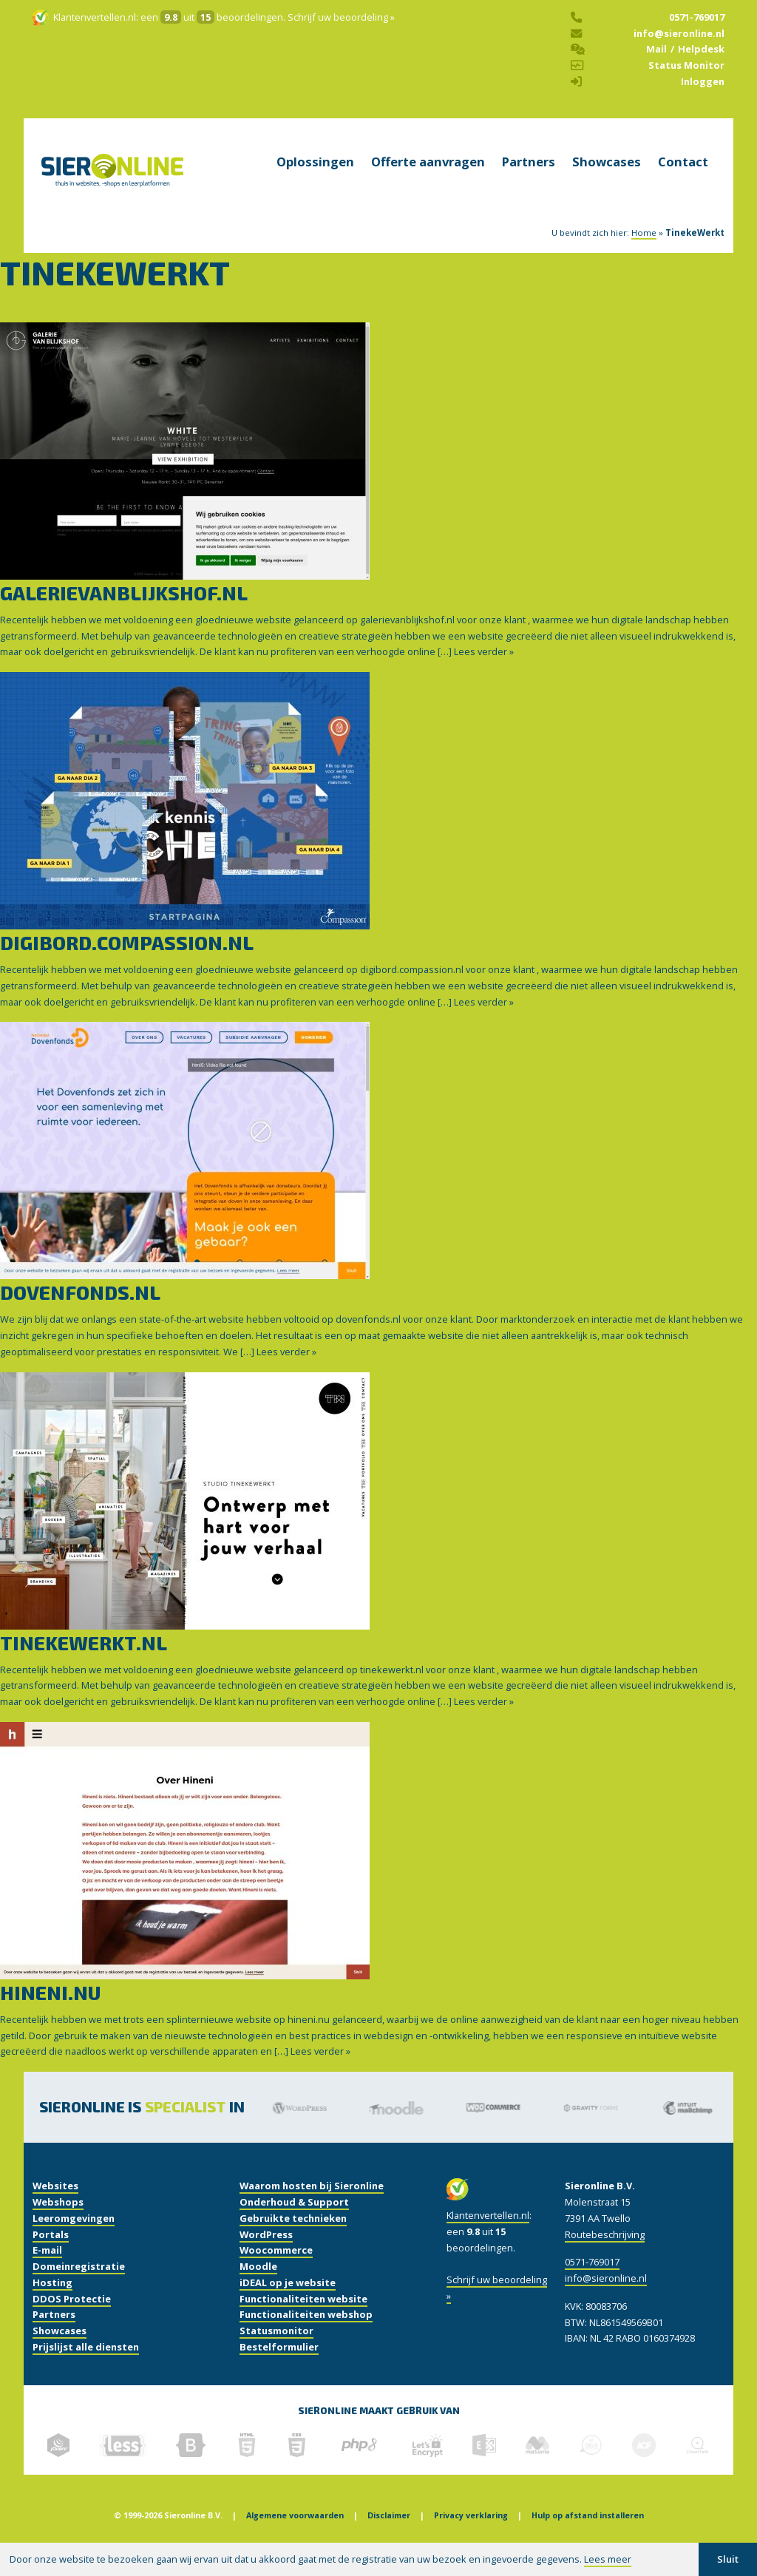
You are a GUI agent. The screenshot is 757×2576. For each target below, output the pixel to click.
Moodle (258, 2285)
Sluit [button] (728, 2559)
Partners (528, 181)
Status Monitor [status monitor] (686, 74)
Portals (51, 2253)
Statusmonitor (276, 2349)
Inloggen (702, 91)
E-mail (47, 2269)
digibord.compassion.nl (127, 961)
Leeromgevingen (74, 2237)
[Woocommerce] (496, 2126)
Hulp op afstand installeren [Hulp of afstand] (588, 2534)
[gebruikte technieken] (58, 2464)
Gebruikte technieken (293, 2237)
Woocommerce (276, 2269)
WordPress (266, 2253)
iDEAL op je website (288, 2301)
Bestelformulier (279, 2366)
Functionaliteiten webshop (306, 2333)
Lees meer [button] (607, 2559)
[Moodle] (399, 2126)
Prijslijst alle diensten (86, 2366)
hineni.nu (50, 2011)
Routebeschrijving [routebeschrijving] (605, 2253)
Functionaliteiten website (303, 2317)
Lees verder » (484, 670)
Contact (683, 181)
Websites (55, 2204)
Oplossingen (315, 181)
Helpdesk (701, 58)
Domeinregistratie (79, 2285)
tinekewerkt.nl (83, 1661)
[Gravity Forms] (593, 2126)
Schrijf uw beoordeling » (341, 26)
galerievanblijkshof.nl (124, 611)
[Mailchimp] (690, 2126)
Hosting (52, 2301)
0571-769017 (696, 26)
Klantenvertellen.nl (94, 26)
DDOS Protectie (72, 2317)
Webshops (58, 2221)
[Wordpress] (302, 2126)
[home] (112, 198)
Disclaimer (388, 2534)
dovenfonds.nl (80, 1311)
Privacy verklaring (471, 2534)
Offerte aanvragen (428, 181)
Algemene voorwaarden (295, 2534)
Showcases (606, 181)
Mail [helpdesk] (656, 58)
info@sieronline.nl (679, 42)
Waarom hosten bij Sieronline (312, 2204)
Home (643, 251)
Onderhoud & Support (294, 2221)
